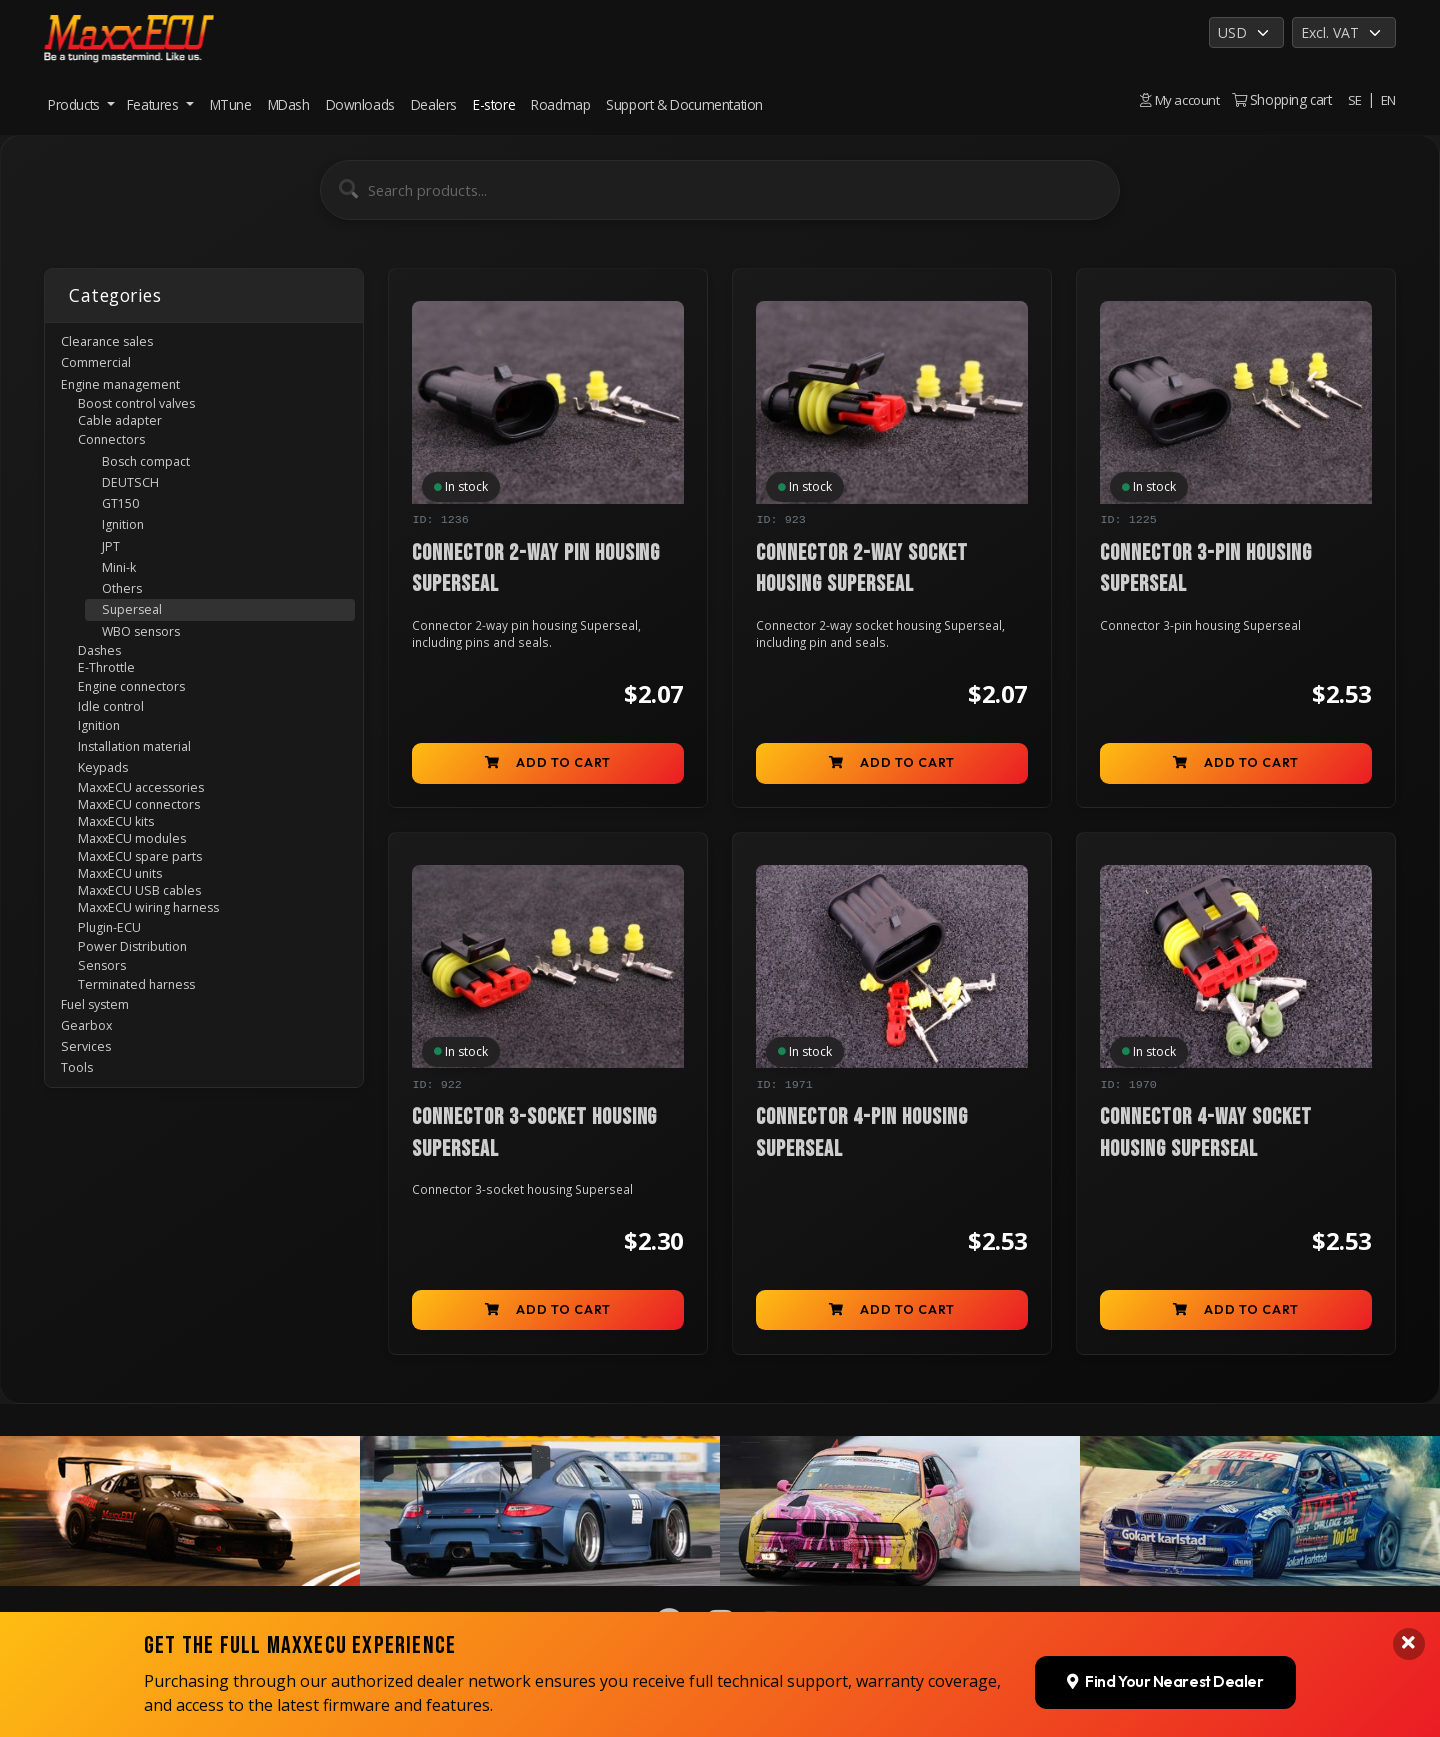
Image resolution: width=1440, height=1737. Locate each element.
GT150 (126, 527)
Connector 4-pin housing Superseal (862, 1140)
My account (1178, 99)
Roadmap (560, 104)
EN (1388, 99)
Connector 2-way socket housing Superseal (862, 570)
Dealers (434, 104)
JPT (115, 576)
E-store (494, 104)
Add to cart (548, 767)
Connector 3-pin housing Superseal (1206, 570)
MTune (231, 104)
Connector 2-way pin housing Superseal (537, 570)
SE (1354, 99)
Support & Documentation (684, 104)
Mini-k (123, 600)
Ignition (129, 552)
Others (126, 624)
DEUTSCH (137, 503)
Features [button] (154, 104)
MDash (289, 104)
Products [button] (75, 104)
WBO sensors (148, 672)
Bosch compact (156, 479)
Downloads (360, 104)
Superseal (136, 648)
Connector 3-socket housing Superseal (535, 1140)
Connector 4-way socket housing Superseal (1206, 1140)
